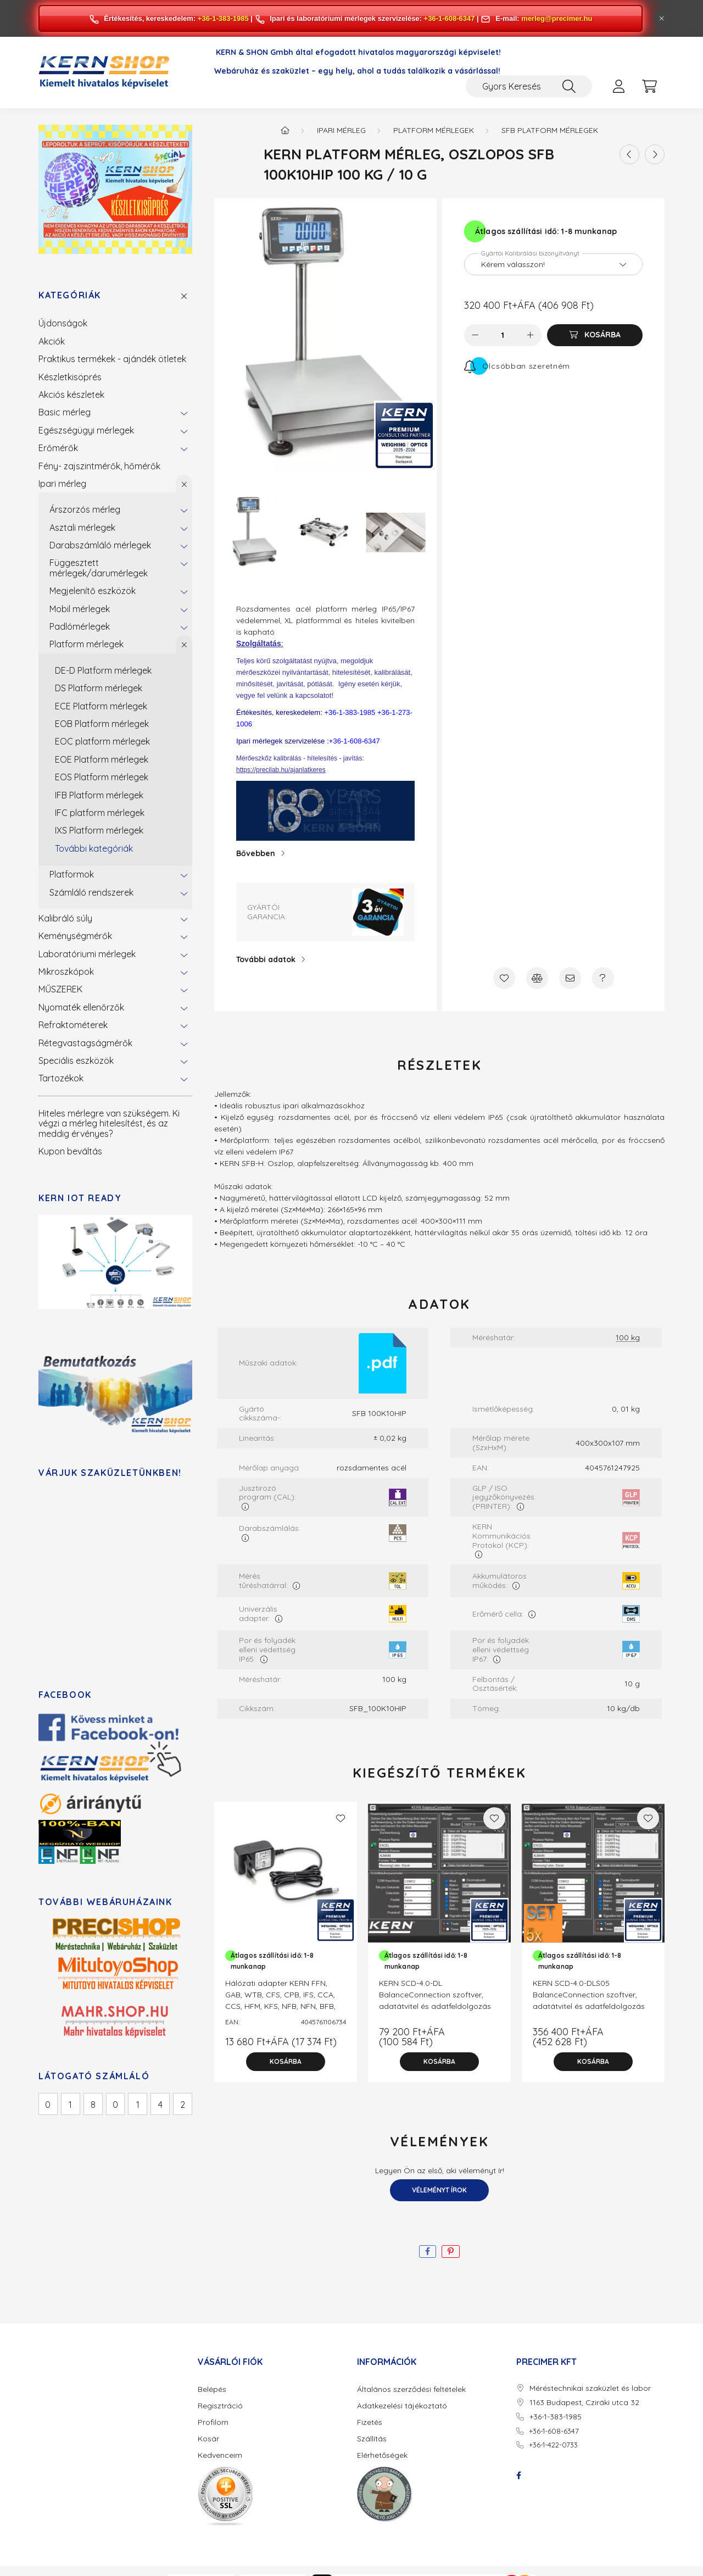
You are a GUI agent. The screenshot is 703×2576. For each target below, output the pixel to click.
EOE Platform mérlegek (101, 759)
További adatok (265, 959)
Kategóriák (69, 295)
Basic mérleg (64, 412)
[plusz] (530, 335)
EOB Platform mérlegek (102, 723)
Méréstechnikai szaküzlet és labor (590, 2388)
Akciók (51, 341)
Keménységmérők (75, 935)
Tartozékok (60, 1078)
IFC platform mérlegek (99, 812)
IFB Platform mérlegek (99, 795)
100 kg (628, 1337)
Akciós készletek (71, 394)
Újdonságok (62, 323)
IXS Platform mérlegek (99, 830)
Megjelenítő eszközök (92, 590)
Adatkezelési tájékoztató (402, 2406)
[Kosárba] (595, 335)
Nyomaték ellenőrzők (81, 1007)
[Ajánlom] (570, 978)
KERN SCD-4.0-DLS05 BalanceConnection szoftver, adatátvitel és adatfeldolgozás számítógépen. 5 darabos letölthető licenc (589, 2006)
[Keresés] (569, 86)
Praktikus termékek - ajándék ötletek (112, 358)
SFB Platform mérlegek (549, 130)
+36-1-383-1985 (223, 18)
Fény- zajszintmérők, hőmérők (99, 465)
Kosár (208, 2439)
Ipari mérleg (62, 483)
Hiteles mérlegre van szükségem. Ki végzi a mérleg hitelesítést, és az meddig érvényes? (109, 1123)
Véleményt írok (439, 2190)
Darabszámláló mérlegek (100, 545)
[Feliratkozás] (517, 366)
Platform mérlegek (86, 644)
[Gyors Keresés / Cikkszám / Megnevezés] (529, 86)
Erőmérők (58, 447)
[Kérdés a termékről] (603, 978)
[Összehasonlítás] (537, 978)
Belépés (212, 2389)
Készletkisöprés (70, 376)
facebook (518, 2475)
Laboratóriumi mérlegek (87, 953)
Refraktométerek (73, 1024)
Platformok (71, 874)
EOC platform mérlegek (102, 741)
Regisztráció (220, 2406)
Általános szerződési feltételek (411, 2389)
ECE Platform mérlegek (101, 706)
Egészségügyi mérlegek (86, 430)
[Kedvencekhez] (504, 978)
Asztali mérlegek (82, 527)
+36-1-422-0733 (553, 2444)
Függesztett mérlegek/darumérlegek (98, 567)
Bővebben (255, 853)
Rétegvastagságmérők (85, 1042)
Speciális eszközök (76, 1060)
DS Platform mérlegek (98, 687)
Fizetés (369, 2422)
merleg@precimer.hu (556, 18)
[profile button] (618, 86)
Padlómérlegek (79, 626)
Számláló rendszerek (91, 892)
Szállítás (372, 2439)
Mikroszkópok (66, 971)
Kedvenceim (220, 2455)
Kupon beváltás (70, 1151)
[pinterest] (451, 2251)
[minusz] (475, 335)
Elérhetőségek (382, 2455)
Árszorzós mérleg (84, 509)
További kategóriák (94, 848)
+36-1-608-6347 (449, 18)
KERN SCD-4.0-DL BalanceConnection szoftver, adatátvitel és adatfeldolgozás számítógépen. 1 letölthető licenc (438, 2000)
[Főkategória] (285, 130)
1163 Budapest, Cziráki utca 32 (584, 2402)
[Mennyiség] (502, 335)
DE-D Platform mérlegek (103, 670)
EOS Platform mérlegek (101, 776)
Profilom (213, 2422)
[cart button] (649, 86)
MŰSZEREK (60, 989)
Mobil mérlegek (79, 608)
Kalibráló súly (65, 918)
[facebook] (427, 2251)
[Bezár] (662, 18)
